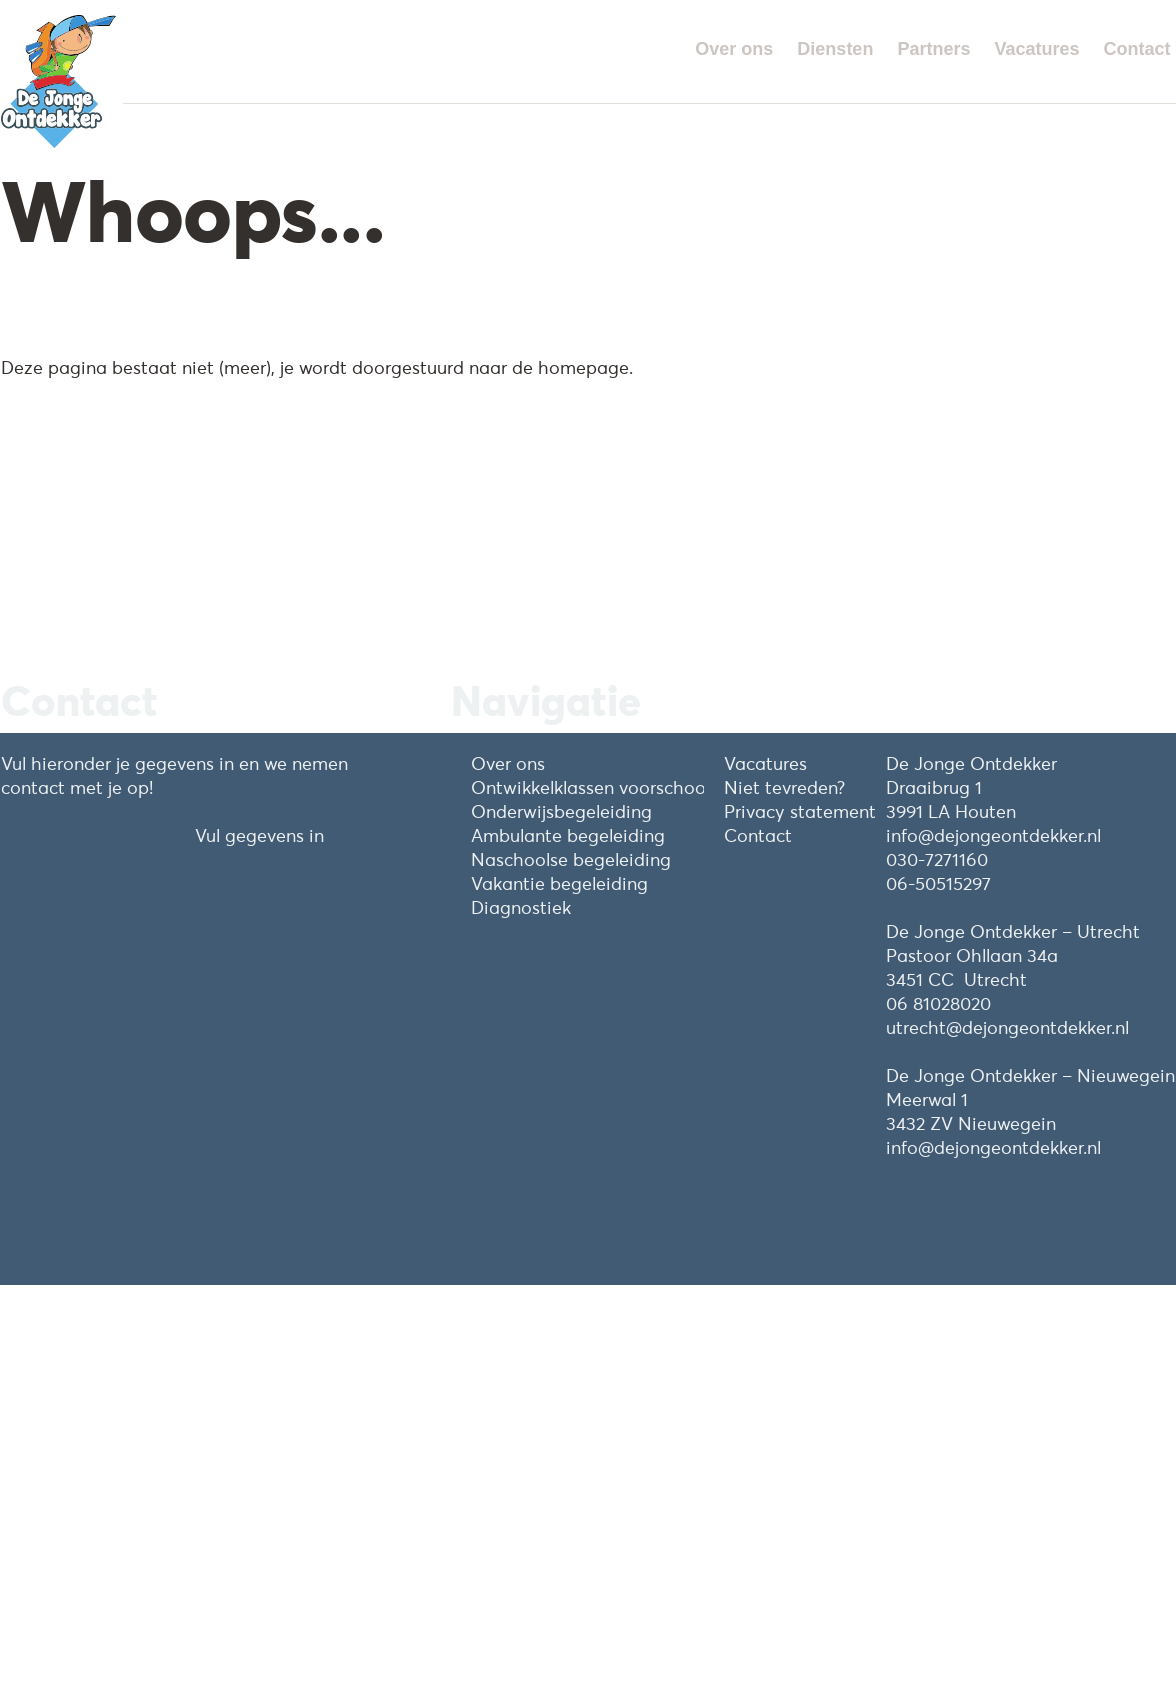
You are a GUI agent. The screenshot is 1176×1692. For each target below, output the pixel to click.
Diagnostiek (521, 907)
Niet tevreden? (784, 787)
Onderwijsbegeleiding (561, 811)
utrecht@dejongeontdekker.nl (1007, 1027)
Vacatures (1036, 49)
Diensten (835, 49)
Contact (1137, 49)
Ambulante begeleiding (568, 835)
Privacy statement (800, 811)
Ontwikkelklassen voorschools (594, 787)
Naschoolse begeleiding (571, 859)
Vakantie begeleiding (559, 883)
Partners (933, 49)
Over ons (734, 49)
